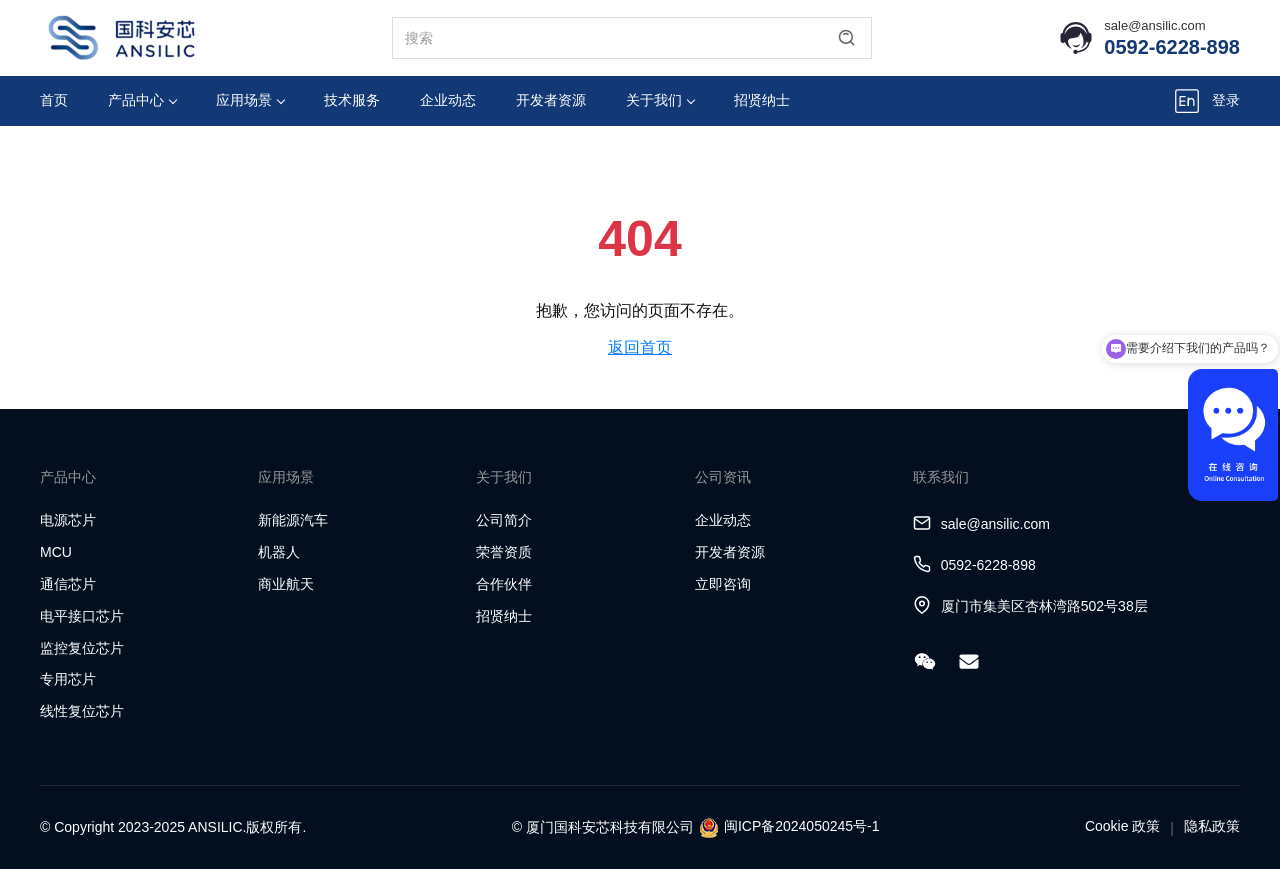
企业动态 (448, 100)
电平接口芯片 (82, 616)
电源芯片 (68, 520)
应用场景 (250, 100)
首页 (54, 100)
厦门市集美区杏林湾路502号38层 (1044, 606)
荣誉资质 (504, 552)
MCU (56, 552)
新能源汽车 (293, 520)
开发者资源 (551, 100)
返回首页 (640, 347)
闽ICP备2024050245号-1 (802, 826)
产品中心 (142, 100)
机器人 (279, 552)
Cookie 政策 (1122, 826)
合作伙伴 (504, 584)
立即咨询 (723, 584)
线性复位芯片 (82, 711)
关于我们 (660, 100)
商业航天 (286, 584)
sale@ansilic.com (1154, 25)
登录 (1226, 100)
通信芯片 (68, 584)
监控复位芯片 (82, 648)
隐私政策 (1212, 826)
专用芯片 (68, 679)
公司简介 (504, 520)
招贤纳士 (762, 100)
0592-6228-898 (1172, 47)
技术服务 (352, 100)
